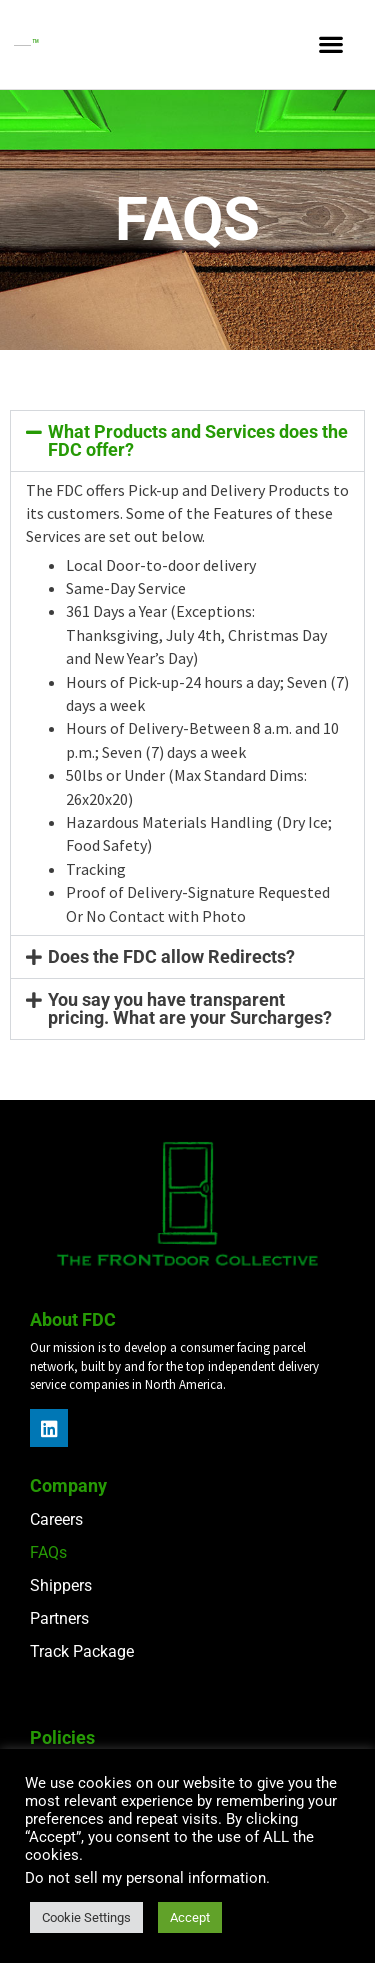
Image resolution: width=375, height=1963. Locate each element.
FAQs (48, 1552)
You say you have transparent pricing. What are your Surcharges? (190, 1008)
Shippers (61, 1585)
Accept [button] (190, 1917)
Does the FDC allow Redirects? (171, 956)
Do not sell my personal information (145, 1878)
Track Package (82, 1651)
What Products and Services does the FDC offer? (198, 440)
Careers (56, 1519)
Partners (59, 1618)
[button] (330, 44)
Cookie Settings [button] (86, 1917)
